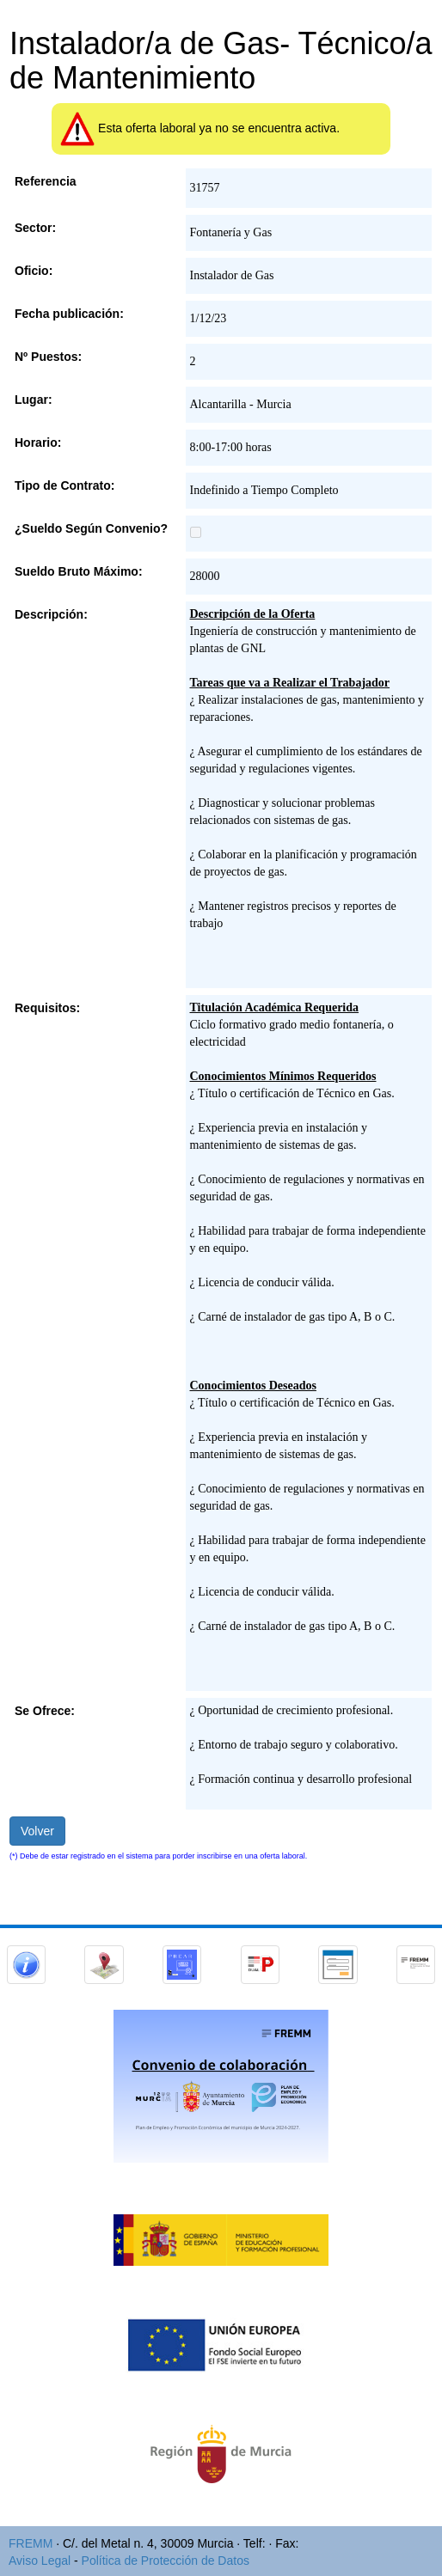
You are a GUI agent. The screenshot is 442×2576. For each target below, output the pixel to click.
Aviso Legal (40, 2560)
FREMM (30, 2543)
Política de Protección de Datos (165, 2560)
